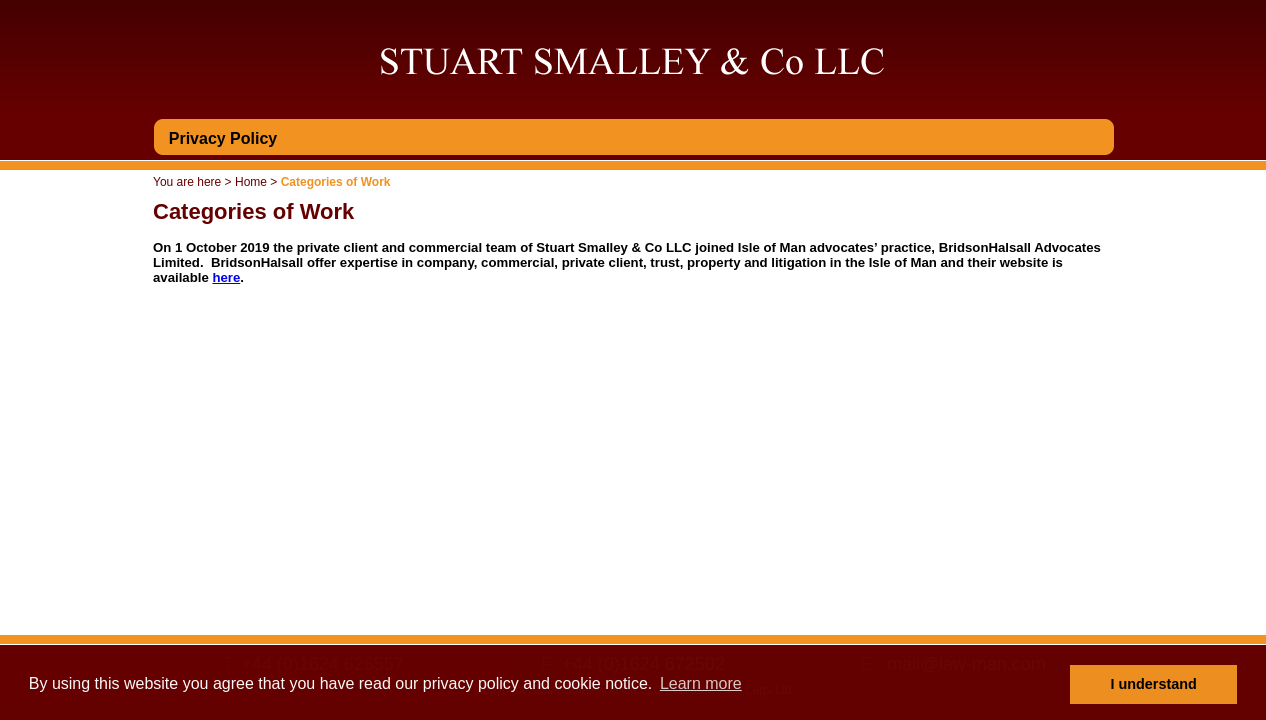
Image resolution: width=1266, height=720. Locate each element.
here (226, 277)
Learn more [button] (701, 683)
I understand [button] (1154, 684)
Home (251, 182)
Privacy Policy (223, 138)
